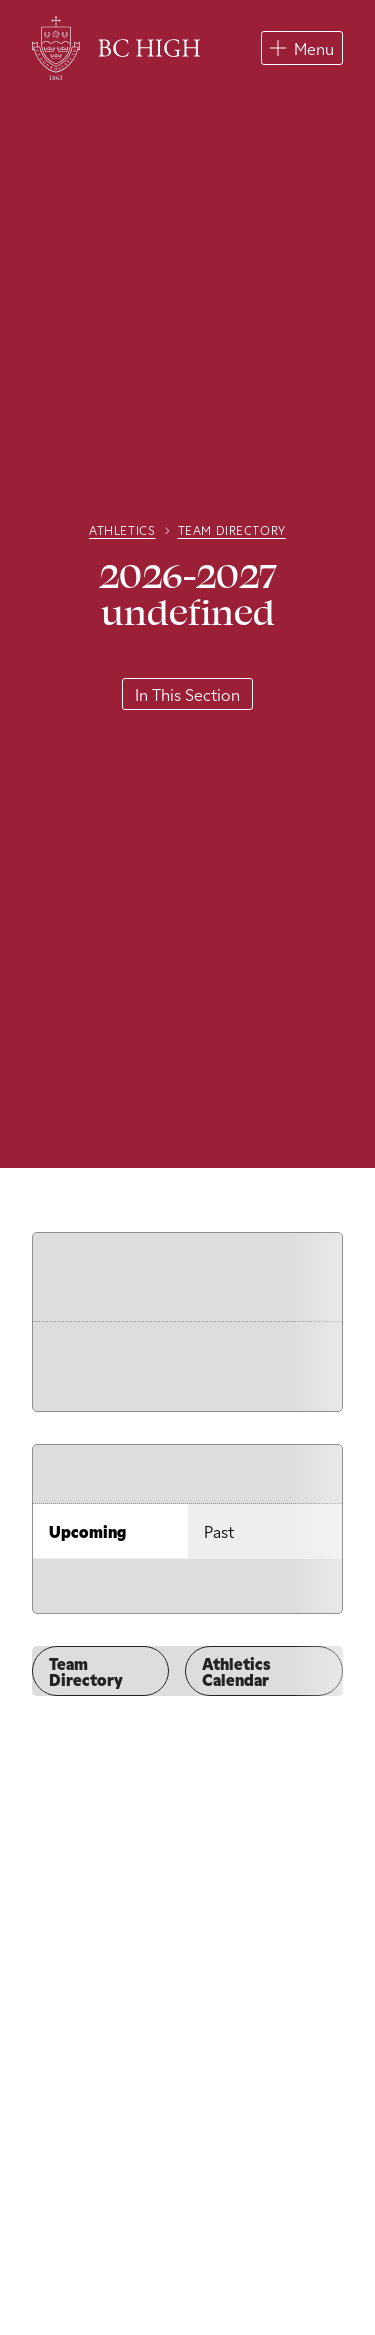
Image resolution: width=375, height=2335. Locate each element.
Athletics (122, 530)
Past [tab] (219, 1531)
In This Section (187, 694)
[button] (302, 48)
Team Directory (232, 530)
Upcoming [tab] (87, 1531)
